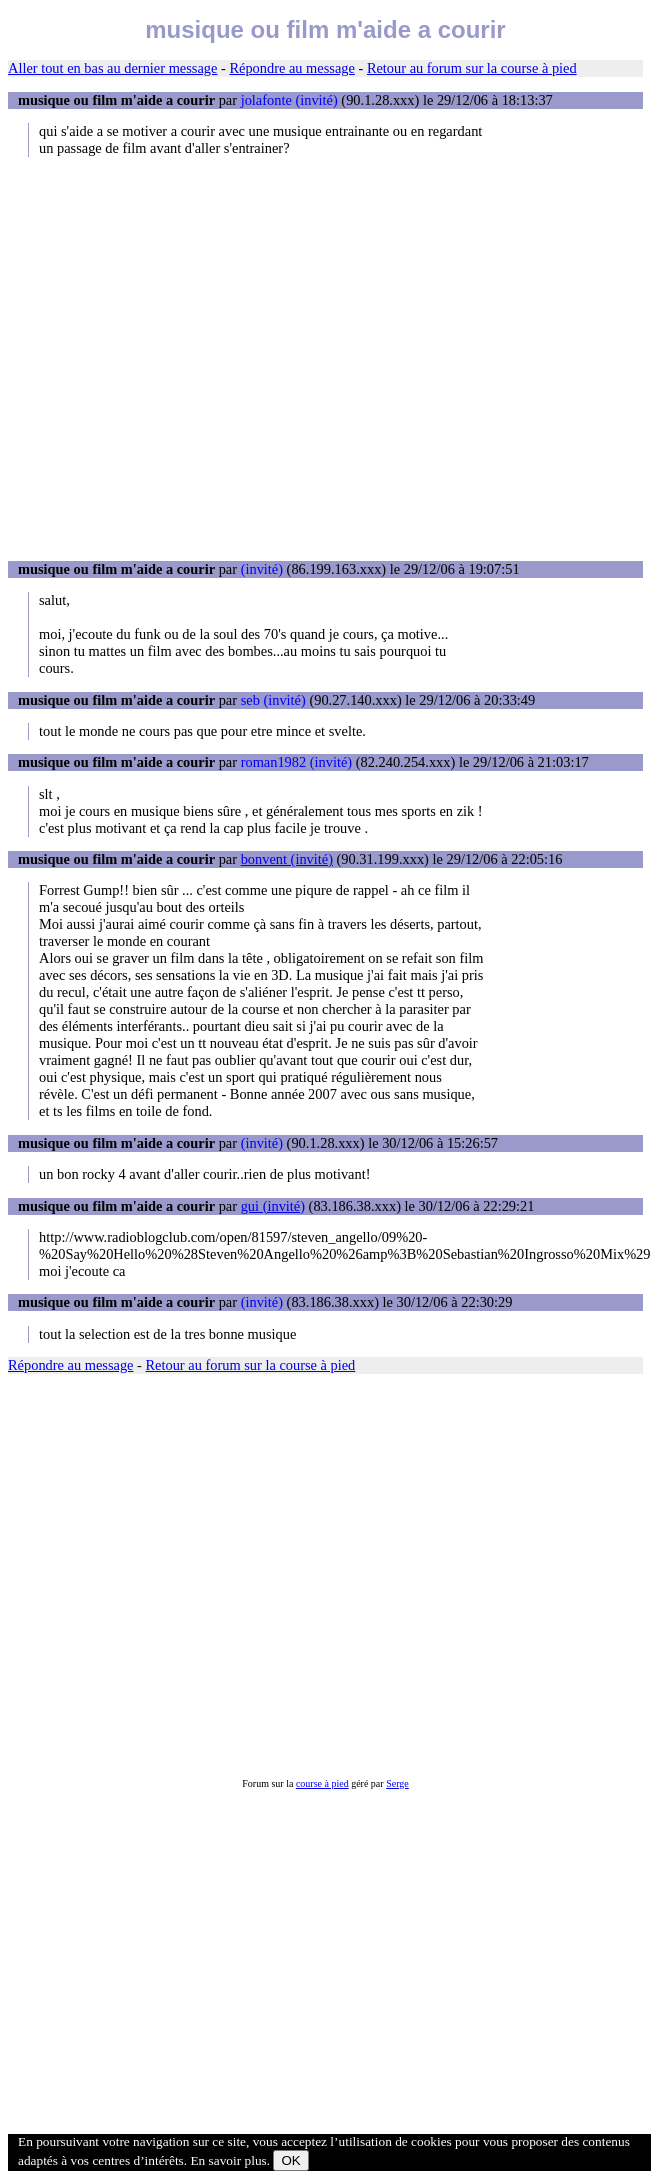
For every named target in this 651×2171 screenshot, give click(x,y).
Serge (397, 1783)
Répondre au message (291, 68)
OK (290, 2160)
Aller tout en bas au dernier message (112, 68)
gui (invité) (273, 1206)
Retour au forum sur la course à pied (472, 68)
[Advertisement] (187, 358)
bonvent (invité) (287, 859)
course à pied (322, 1783)
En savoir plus (228, 2160)
